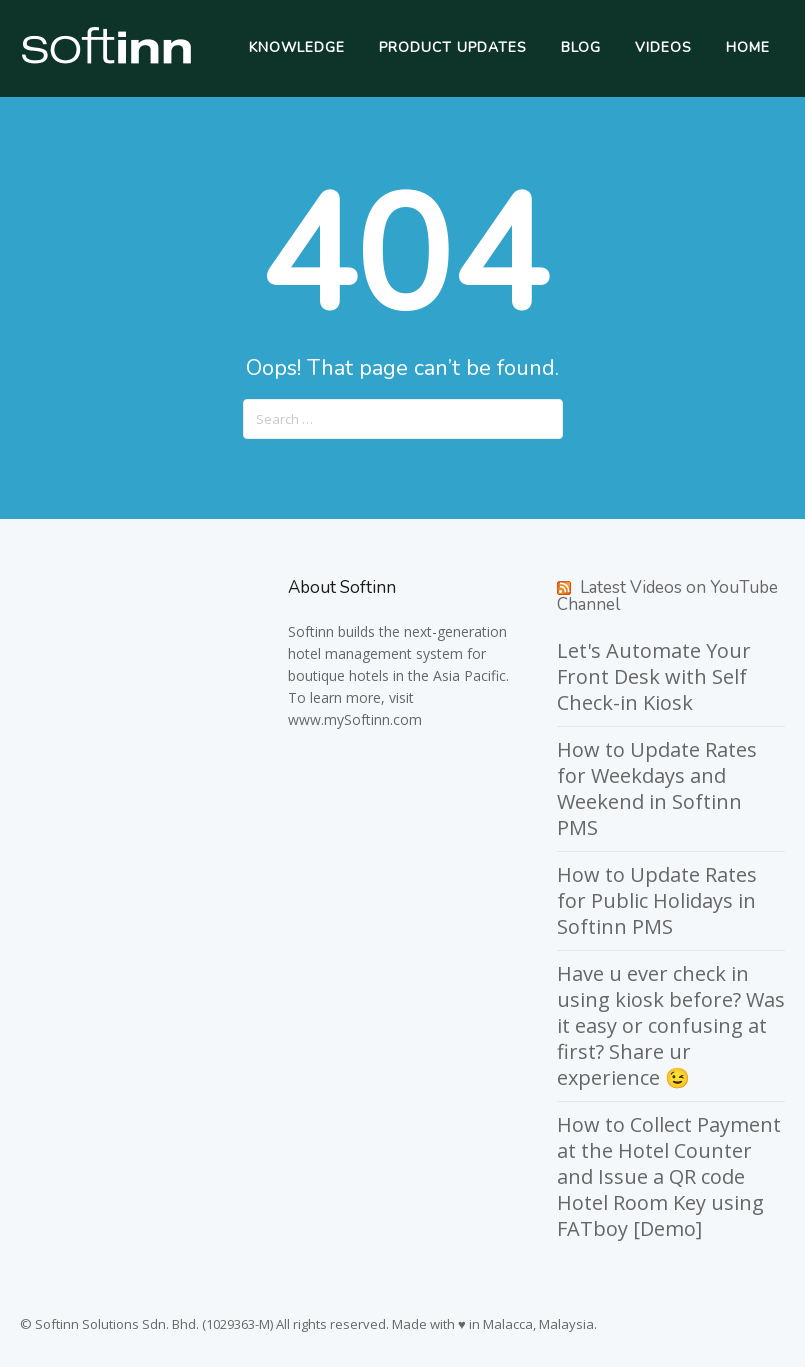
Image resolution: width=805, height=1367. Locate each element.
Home (748, 47)
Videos (663, 47)
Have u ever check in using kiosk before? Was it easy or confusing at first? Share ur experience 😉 (671, 1025)
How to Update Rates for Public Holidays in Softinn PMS (657, 900)
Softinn (311, 631)
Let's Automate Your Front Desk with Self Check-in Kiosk (654, 676)
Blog (581, 47)
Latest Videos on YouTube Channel (667, 596)
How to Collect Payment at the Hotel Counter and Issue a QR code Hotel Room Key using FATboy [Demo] (669, 1176)
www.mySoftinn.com (355, 719)
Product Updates (453, 47)
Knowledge (297, 47)
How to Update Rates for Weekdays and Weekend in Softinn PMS (657, 788)
